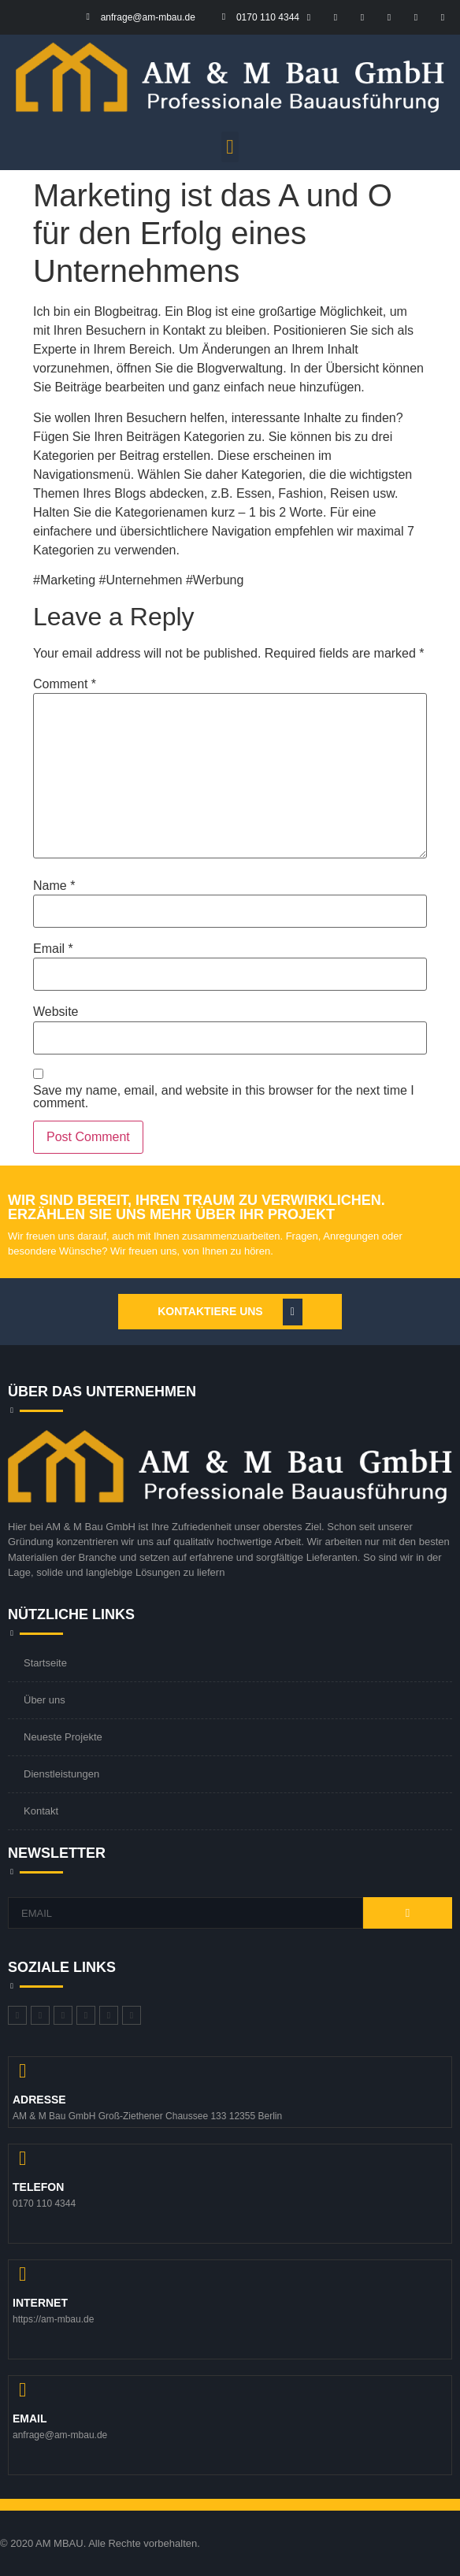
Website (56, 1012)
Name (54, 886)
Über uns (44, 1700)
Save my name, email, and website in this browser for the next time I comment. (223, 1097)
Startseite (45, 1663)
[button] (230, 147)
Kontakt (41, 1811)
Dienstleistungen (61, 1774)
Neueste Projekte (63, 1737)
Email (53, 949)
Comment (64, 684)
